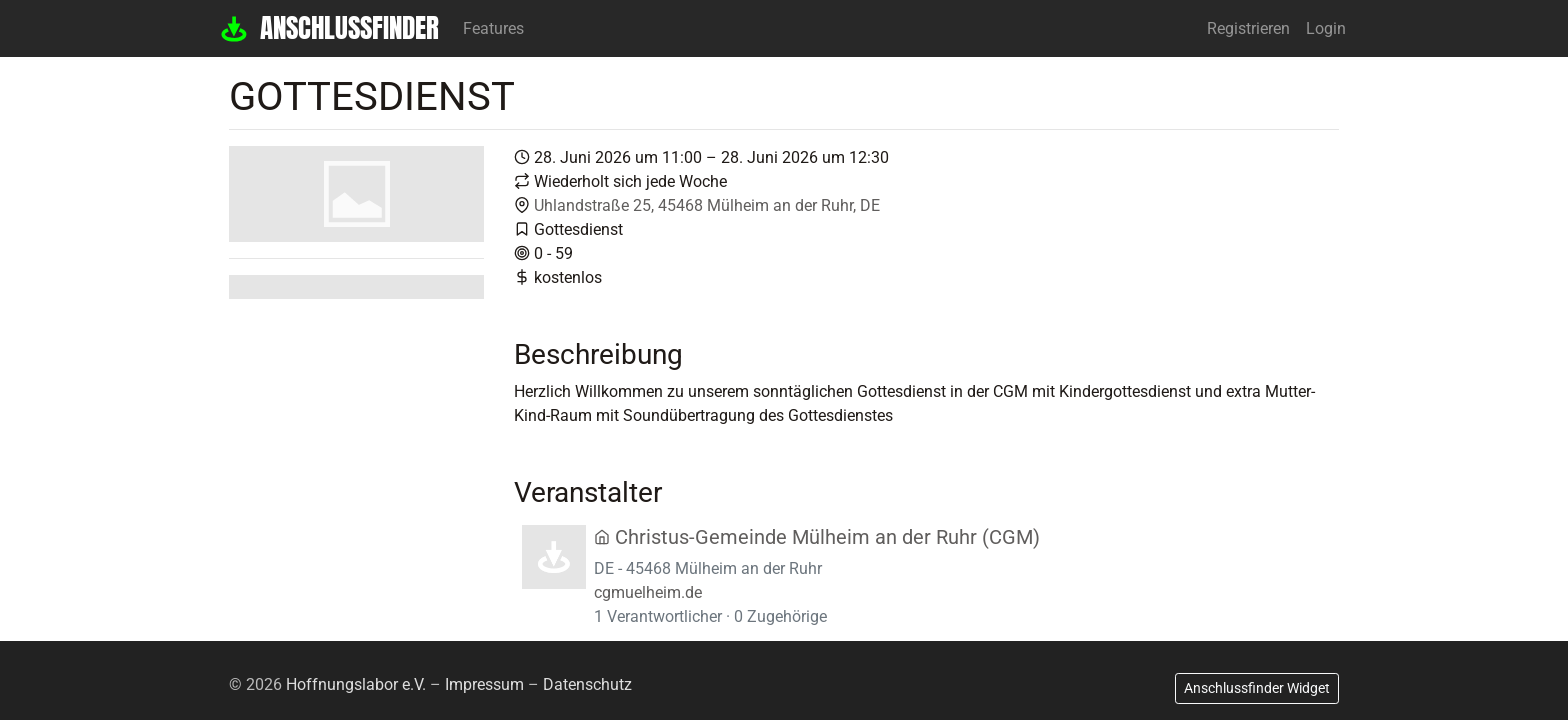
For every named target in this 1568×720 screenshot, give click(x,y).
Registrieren (1248, 28)
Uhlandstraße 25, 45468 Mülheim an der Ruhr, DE (707, 205)
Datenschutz (587, 684)
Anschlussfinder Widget (1257, 688)
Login (1326, 28)
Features (493, 28)
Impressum (484, 684)
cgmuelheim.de (648, 592)
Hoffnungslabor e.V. (356, 684)
